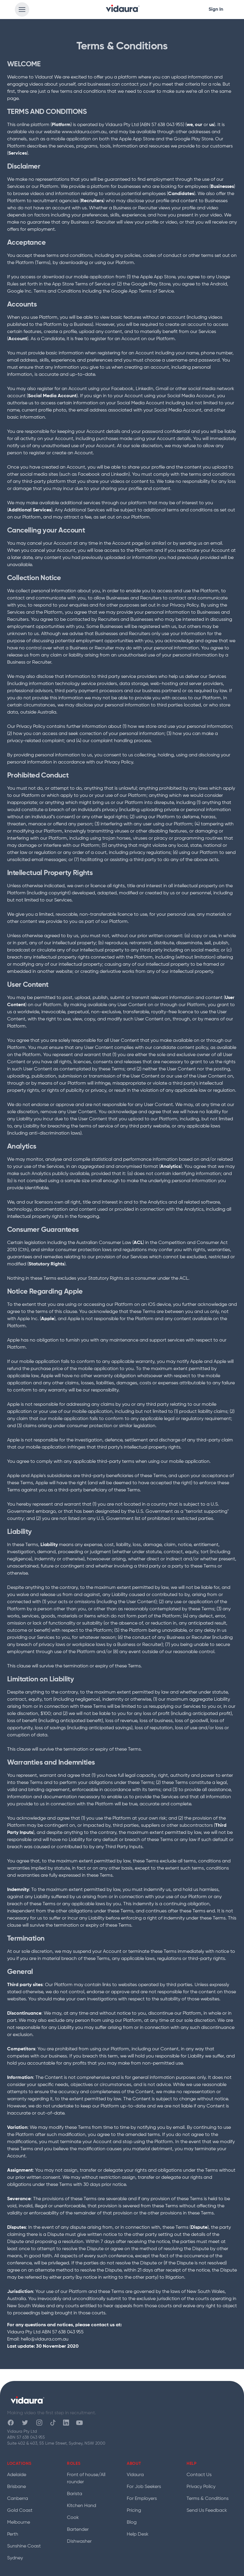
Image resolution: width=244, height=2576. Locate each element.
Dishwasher (79, 2541)
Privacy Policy (201, 2486)
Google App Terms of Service (142, 291)
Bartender (78, 2529)
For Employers (142, 2498)
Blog (132, 2522)
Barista (74, 2494)
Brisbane (16, 2486)
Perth (12, 2534)
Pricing (134, 2510)
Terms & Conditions (208, 2498)
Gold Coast (19, 2510)
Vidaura (135, 2475)
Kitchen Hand (81, 2505)
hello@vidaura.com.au (44, 2339)
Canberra (17, 2498)
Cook (73, 2517)
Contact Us (199, 2475)
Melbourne (18, 2522)
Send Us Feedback (207, 2510)
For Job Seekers (144, 2486)
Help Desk (137, 2534)
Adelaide (16, 2475)
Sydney (15, 2558)
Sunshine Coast (24, 2546)
